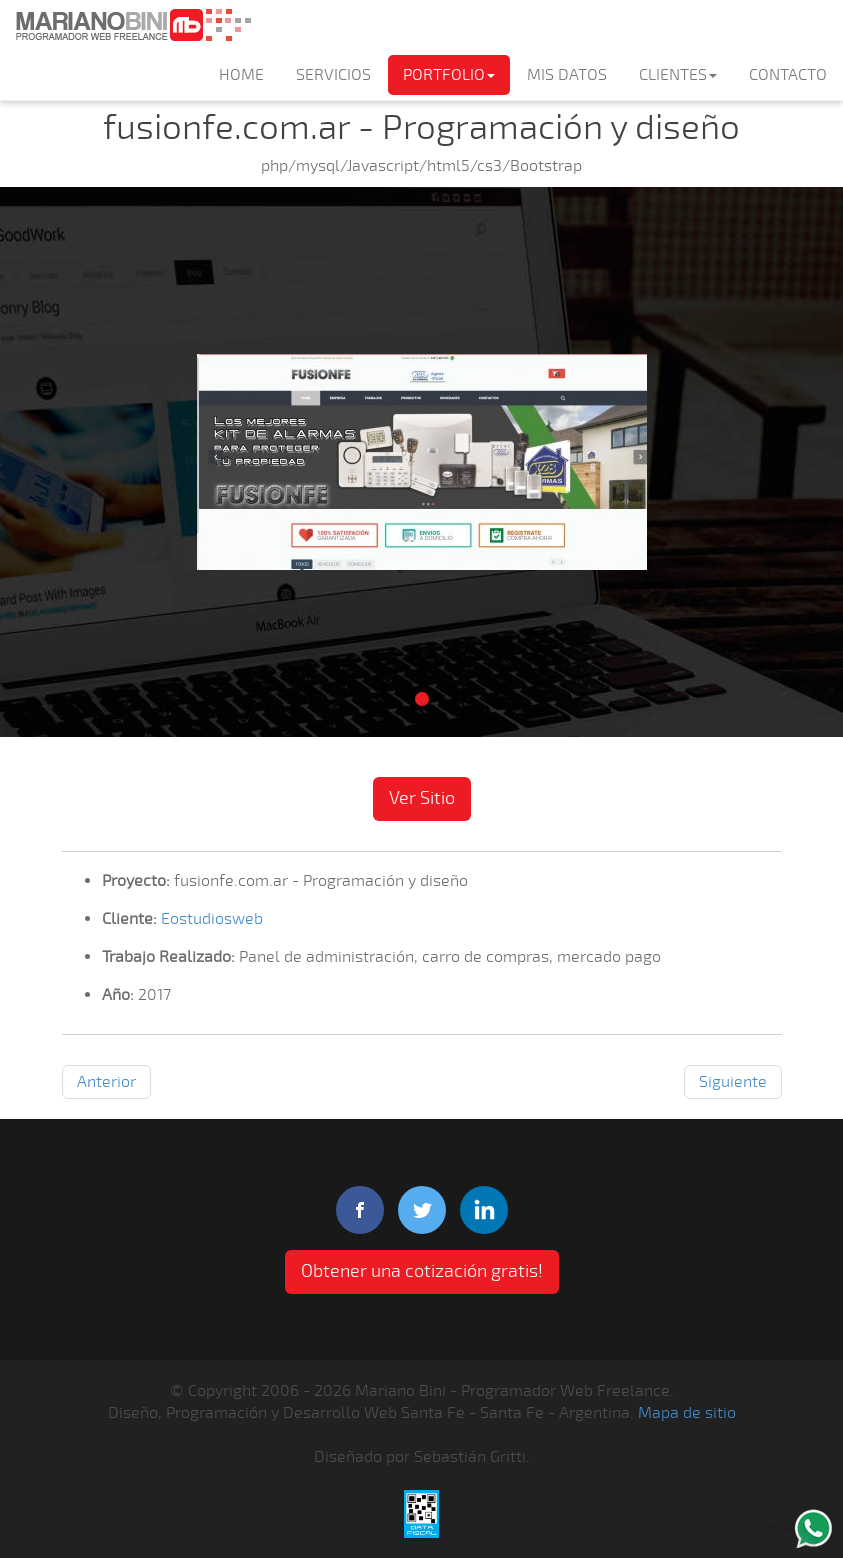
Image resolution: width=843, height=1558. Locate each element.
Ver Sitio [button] (422, 798)
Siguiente (733, 1082)
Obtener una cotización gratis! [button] (422, 1271)
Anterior (106, 1082)
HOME (241, 75)
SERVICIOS (333, 75)
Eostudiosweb (212, 919)
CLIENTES (678, 75)
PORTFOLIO (449, 75)
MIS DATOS (567, 75)
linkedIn (484, 1210)
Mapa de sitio (687, 1413)
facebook (360, 1210)
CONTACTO (788, 75)
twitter (422, 1210)
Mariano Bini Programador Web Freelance (133, 25)
